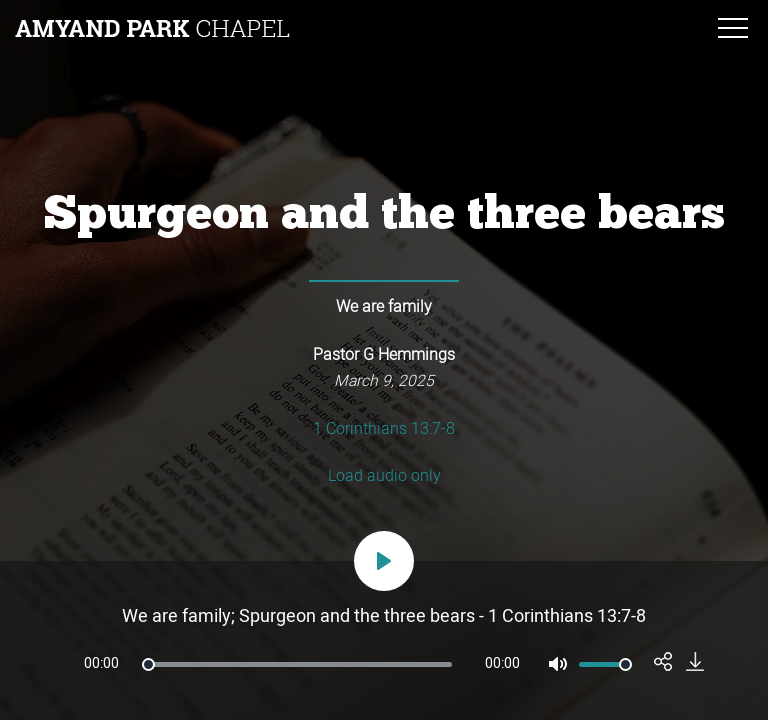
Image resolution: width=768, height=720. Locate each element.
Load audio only (384, 476)
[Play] (384, 561)
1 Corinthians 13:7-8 (384, 429)
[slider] (297, 664)
